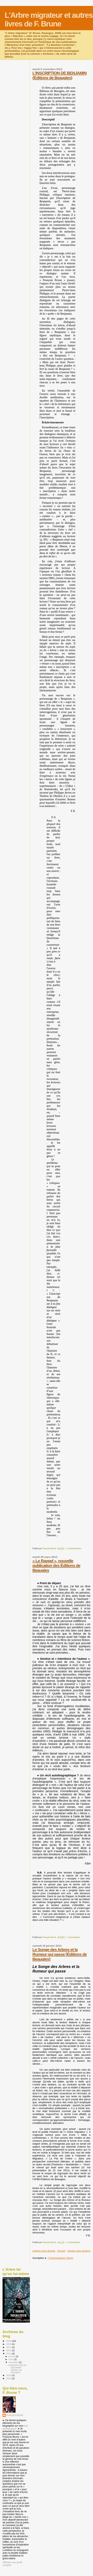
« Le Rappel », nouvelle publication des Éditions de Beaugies (56, 1565)
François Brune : (15, 2415)
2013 (9, 2353)
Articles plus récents (43, 2250)
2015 (9, 2375)
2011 (9, 2347)
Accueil (61, 2250)
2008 (9, 2341)
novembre (14, 2362)
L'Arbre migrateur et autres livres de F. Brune (49, 19)
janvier (12, 2356)
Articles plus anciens (79, 2250)
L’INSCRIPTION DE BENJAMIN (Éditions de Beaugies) (59, 75)
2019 (9, 2378)
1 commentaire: (73, 1937)
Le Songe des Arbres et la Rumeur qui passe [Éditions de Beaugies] (59, 1954)
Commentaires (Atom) (60, 2257)
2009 (9, 2344)
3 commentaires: (74, 1548)
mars (11, 2359)
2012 (9, 2350)
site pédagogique (15, 2427)
